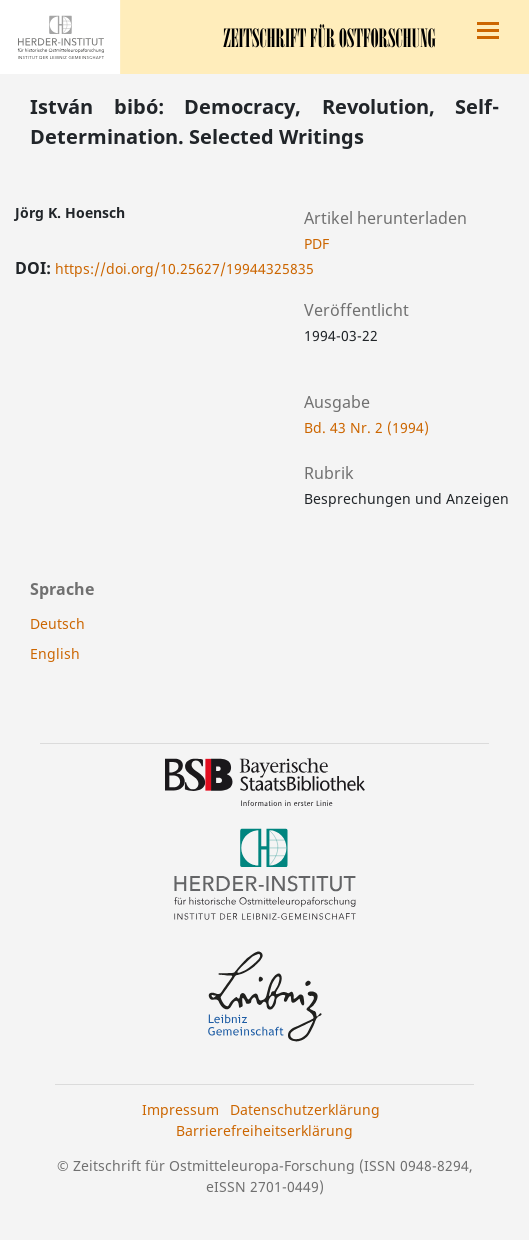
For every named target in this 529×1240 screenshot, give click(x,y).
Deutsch (57, 623)
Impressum (180, 1109)
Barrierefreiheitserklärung (264, 1130)
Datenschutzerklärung (305, 1109)
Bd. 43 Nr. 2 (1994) (366, 427)
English (55, 653)
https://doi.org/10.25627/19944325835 (184, 268)
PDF (316, 243)
